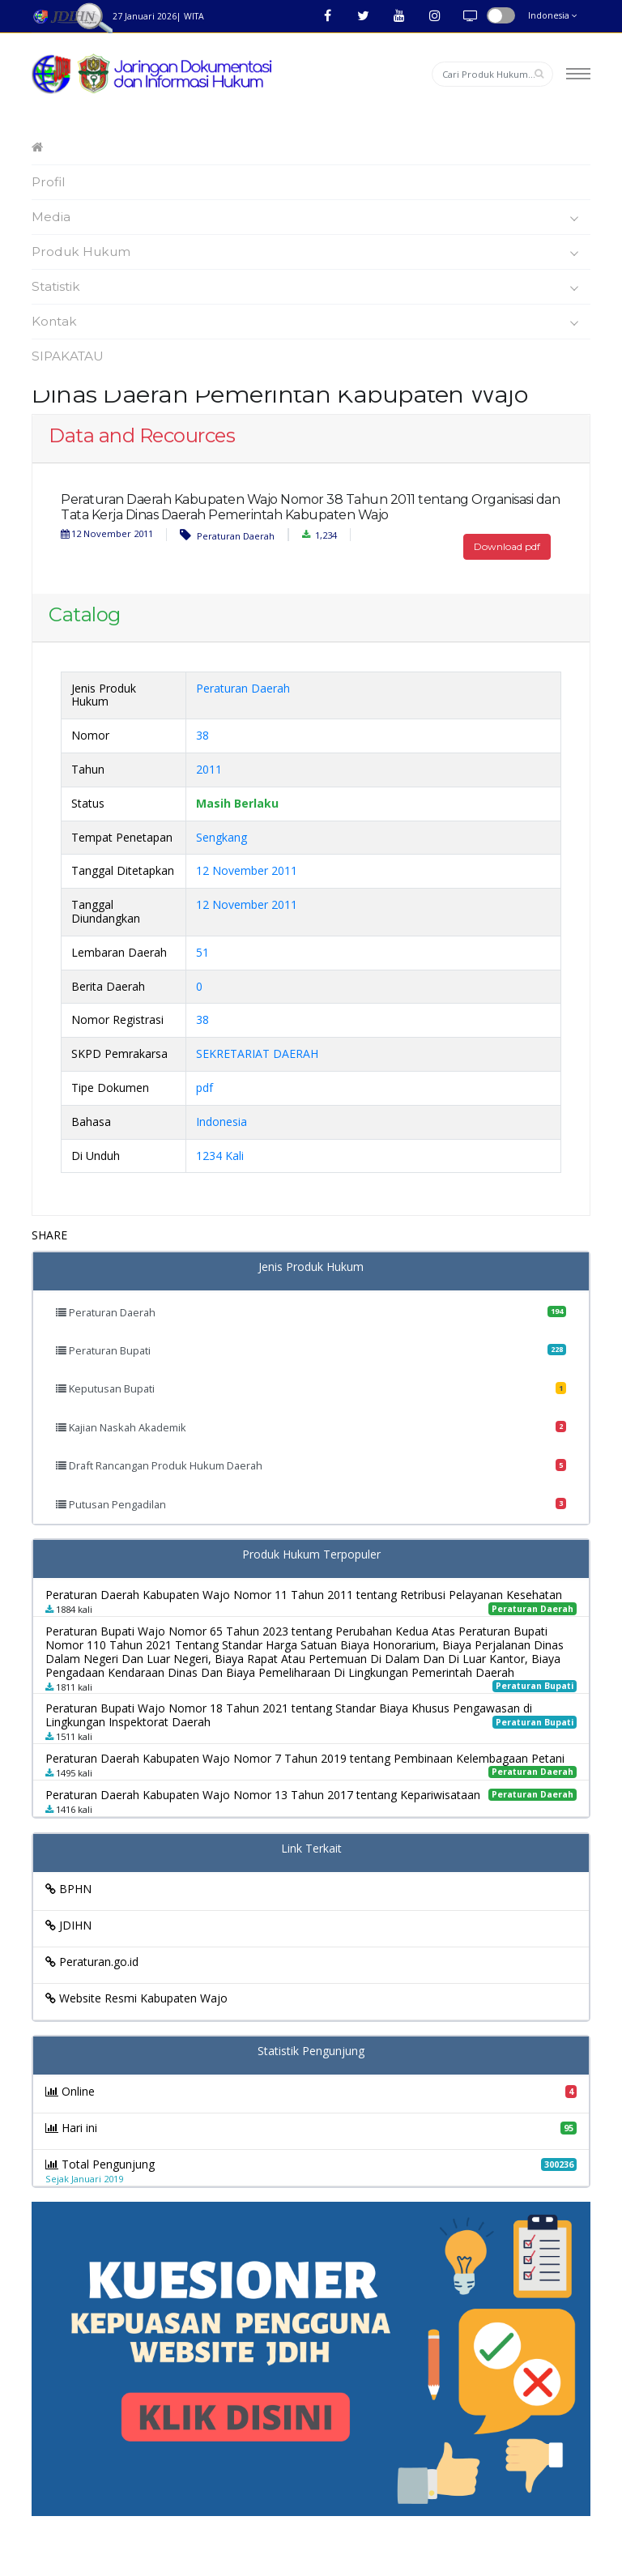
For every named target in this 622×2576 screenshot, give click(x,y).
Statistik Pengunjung (311, 2051)
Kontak (309, 321)
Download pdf (507, 546)
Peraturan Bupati (311, 1350)
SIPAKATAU (68, 356)
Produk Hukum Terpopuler (311, 1555)
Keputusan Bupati (311, 1388)
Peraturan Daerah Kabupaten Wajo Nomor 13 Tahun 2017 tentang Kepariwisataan (262, 1794)
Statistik (309, 287)
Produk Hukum (309, 252)
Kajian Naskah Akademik (311, 1427)
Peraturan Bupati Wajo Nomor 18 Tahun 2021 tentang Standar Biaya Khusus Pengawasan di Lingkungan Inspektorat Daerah (288, 1714)
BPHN (68, 1888)
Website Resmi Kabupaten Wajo (136, 1998)
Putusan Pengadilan (311, 1504)
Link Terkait (311, 1849)
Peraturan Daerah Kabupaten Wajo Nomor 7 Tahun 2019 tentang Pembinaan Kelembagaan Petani (304, 1758)
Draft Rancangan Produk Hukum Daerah (311, 1465)
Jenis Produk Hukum (311, 1267)
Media (309, 217)
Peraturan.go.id (91, 1961)
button (501, 15)
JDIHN (68, 1925)
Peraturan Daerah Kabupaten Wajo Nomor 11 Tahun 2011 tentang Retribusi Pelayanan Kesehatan (303, 1594)
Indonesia (552, 15)
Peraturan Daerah (227, 534)
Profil (49, 182)
